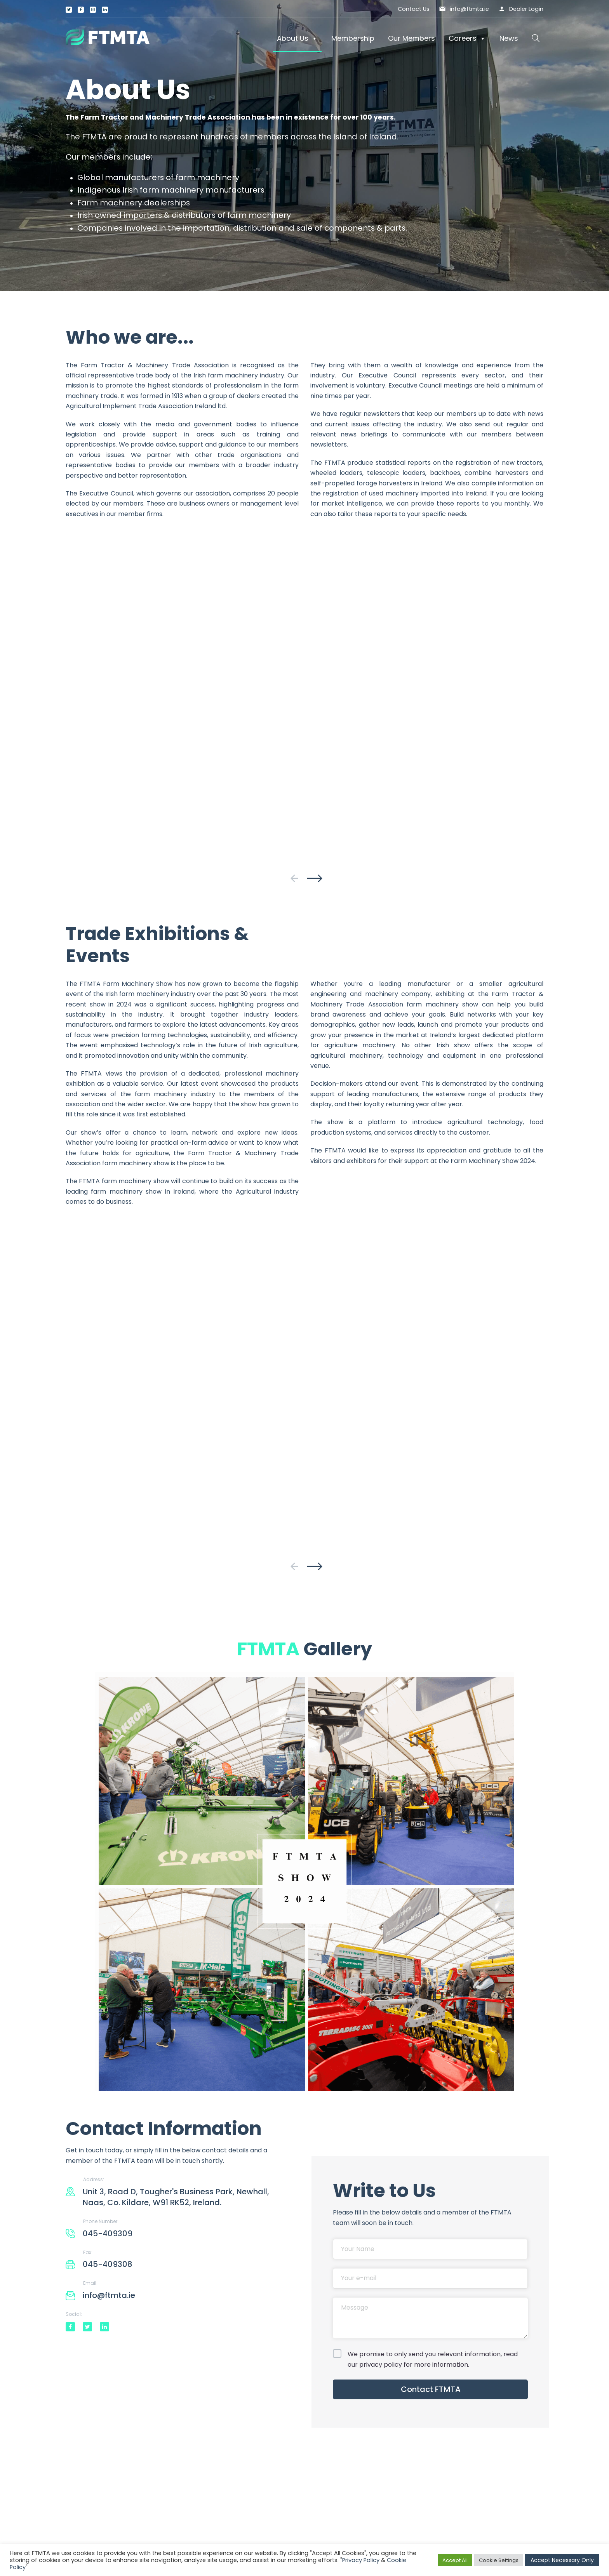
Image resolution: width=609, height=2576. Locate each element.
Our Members (411, 38)
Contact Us (414, 9)
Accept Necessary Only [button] (562, 2560)
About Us (297, 38)
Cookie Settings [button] (499, 2560)
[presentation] (294, 878)
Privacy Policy (360, 2560)
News (508, 38)
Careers (467, 38)
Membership (352, 38)
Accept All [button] (455, 2560)
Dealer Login (526, 9)
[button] (535, 38)
